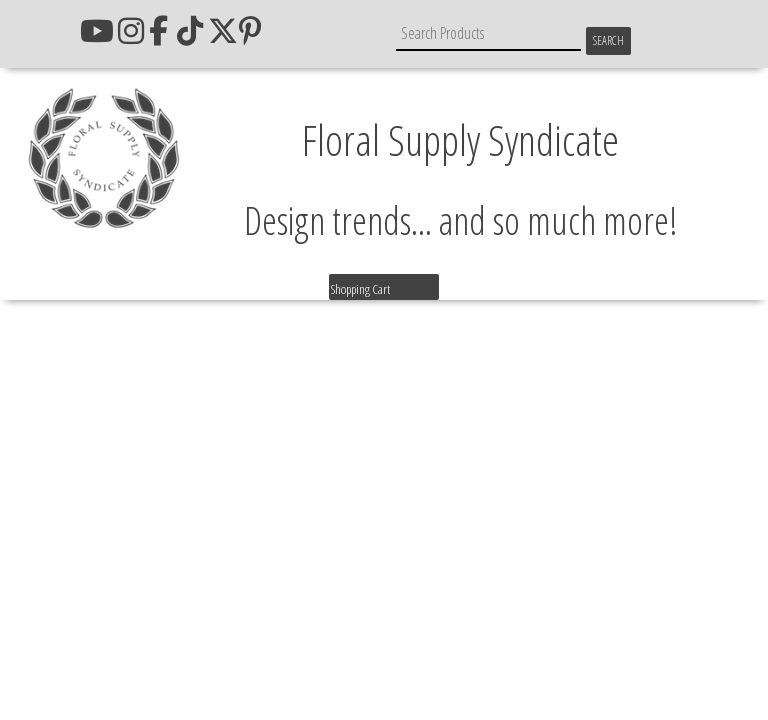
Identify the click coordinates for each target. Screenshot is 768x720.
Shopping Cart (360, 289)
